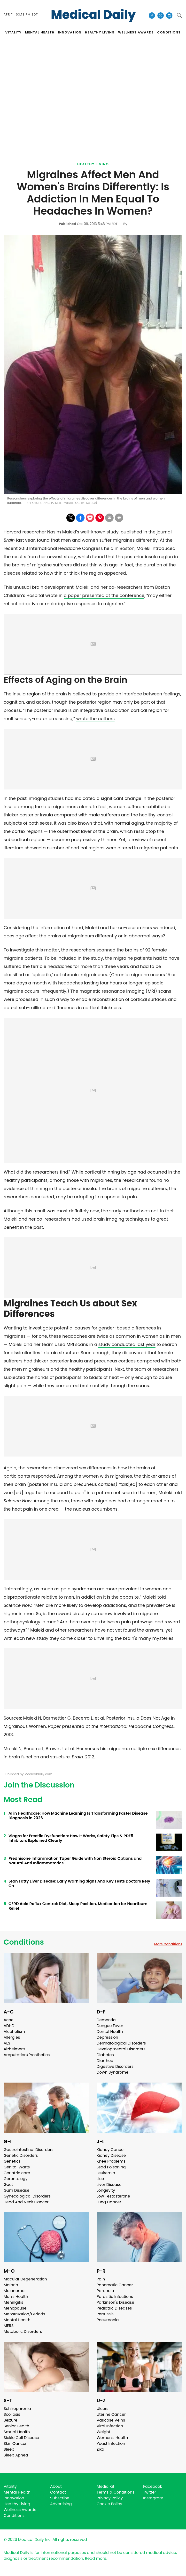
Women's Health (112, 2437)
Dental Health (110, 2031)
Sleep (9, 2449)
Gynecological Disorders (27, 2196)
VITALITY (13, 32)
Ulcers (102, 2408)
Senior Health (16, 2426)
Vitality (10, 2486)
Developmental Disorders (121, 2049)
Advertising (61, 2504)
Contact (58, 2492)
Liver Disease (109, 2184)
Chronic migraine (130, 975)
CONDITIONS (168, 32)
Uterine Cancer (111, 2414)
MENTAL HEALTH (39, 32)
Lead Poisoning (111, 2167)
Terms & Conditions (115, 2492)
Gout (8, 2184)
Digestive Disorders (115, 2066)
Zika (100, 2449)
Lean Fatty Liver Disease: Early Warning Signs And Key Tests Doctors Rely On (79, 1883)
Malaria (11, 2285)
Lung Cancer (109, 2202)
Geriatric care (17, 2173)
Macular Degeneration (25, 2279)
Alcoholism (14, 2031)
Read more (95, 2558)
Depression (107, 2037)
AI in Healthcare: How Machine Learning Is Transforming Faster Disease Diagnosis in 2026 (78, 1816)
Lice (100, 2179)
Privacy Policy (110, 2498)
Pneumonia (108, 2320)
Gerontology (16, 2179)
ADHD (9, 2026)
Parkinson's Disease (115, 2302)
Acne (9, 2020)
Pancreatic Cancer (115, 2285)
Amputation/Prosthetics (27, 2055)
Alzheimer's (14, 2049)
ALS (7, 2043)
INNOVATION (69, 32)
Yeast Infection (111, 2443)
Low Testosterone (113, 2196)
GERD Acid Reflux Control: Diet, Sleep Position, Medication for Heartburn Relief (77, 1906)
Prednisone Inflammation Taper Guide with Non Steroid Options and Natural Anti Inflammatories (75, 1861)
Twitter (149, 2492)
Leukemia (106, 2173)
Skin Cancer (15, 2443)
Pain (101, 2279)
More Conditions (168, 1944)
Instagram (153, 2498)
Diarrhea (105, 2060)
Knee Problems (111, 2161)
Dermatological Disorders (121, 2043)
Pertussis (105, 2314)
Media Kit (105, 2486)
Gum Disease (16, 2190)
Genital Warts (17, 2167)
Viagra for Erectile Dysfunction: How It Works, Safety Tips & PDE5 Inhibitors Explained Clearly (70, 1838)
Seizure (10, 2420)
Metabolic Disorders (23, 2331)
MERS (9, 2325)
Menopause (15, 2308)
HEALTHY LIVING (100, 32)
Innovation (14, 2498)
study (113, 532)
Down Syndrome (112, 2072)
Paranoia (105, 2291)
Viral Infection (110, 2426)
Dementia (106, 2020)
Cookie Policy (109, 2504)
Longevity (106, 2190)
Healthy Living (93, 164)
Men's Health (16, 2296)
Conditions (24, 1942)
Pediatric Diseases (114, 2308)
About (56, 2486)
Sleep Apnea (16, 2455)
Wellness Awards (136, 32)
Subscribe (59, 2498)
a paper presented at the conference (104, 595)
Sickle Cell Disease (21, 2437)
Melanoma (14, 2291)
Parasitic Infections (115, 2296)
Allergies (12, 2037)
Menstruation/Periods (24, 2314)
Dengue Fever (110, 2026)
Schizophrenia (17, 2408)
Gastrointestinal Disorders (29, 2149)
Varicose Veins (111, 2420)
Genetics (12, 2161)
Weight (103, 2432)
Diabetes (105, 2055)
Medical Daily (93, 15)
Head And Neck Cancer (26, 2202)
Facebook (152, 2486)
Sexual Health (17, 2432)
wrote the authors (95, 719)
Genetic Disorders (21, 2155)
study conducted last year (126, 1344)
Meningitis (13, 2302)
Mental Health (17, 2320)
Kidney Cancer (111, 2149)
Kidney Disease (111, 2155)
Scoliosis (12, 2414)
